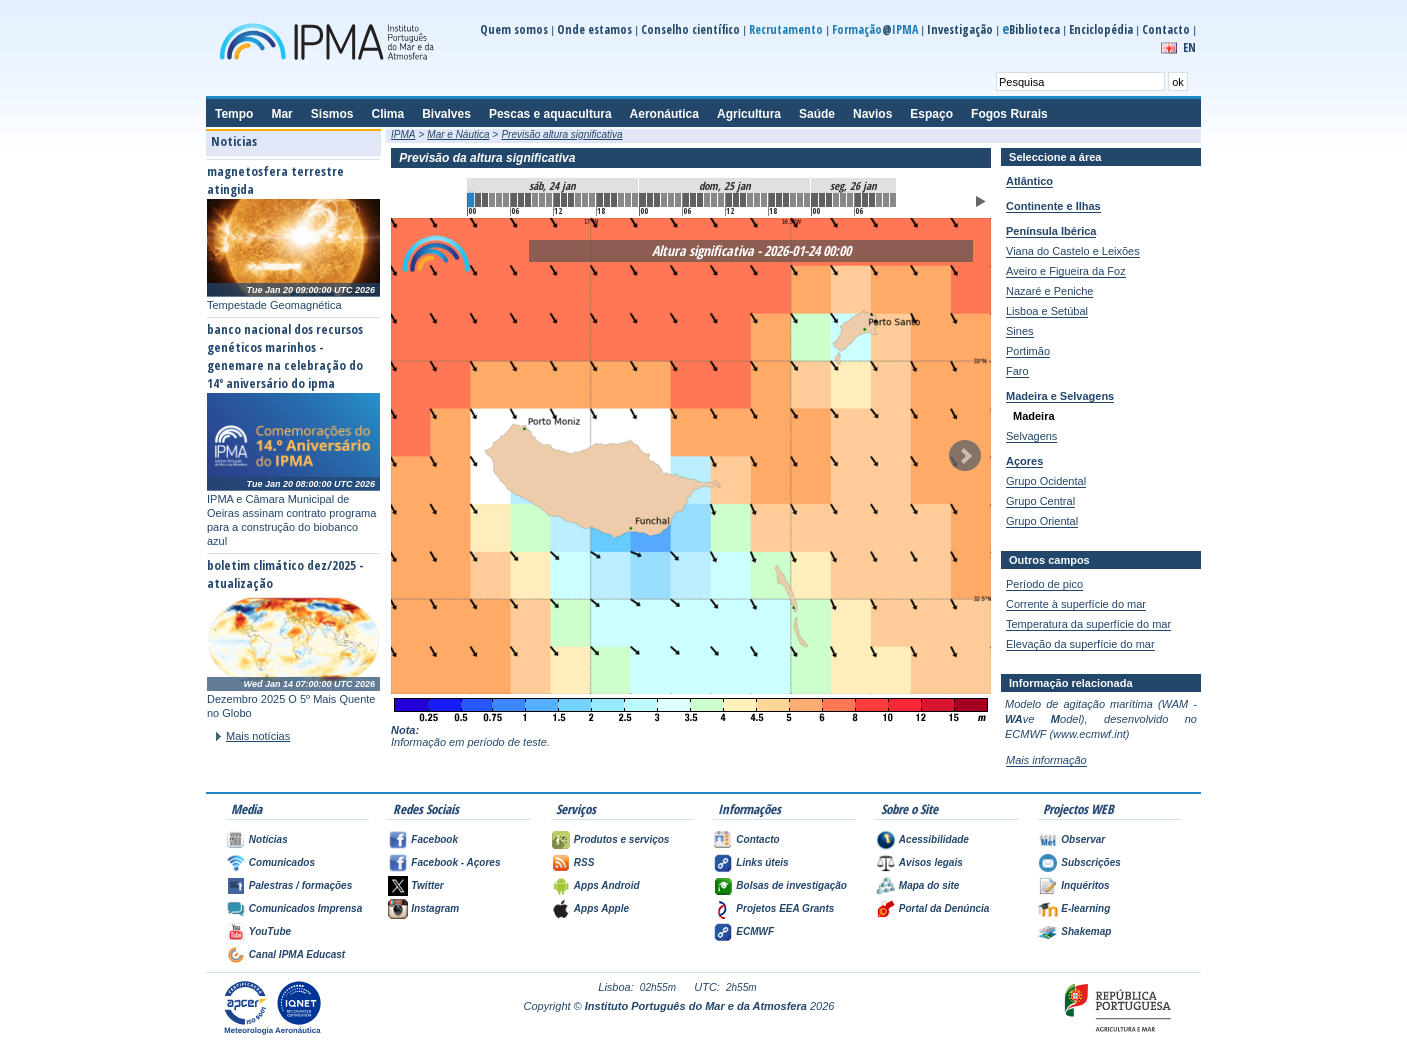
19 (607, 200)
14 (571, 200)
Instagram (435, 908)
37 (736, 200)
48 (815, 200)
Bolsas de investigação (791, 885)
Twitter (427, 885)
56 (872, 200)
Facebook (434, 839)
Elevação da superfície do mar (1080, 644)
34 (714, 200)
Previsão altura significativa (561, 134)
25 (650, 200)
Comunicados (282, 862)
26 (657, 200)
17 (592, 200)
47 (807, 200)
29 (678, 200)
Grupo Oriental (1042, 521)
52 (843, 200)
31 (693, 200)
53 (850, 200)
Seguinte (965, 456)
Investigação (960, 29)
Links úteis (762, 862)
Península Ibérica (1051, 231)
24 (643, 200)
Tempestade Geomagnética (274, 305)
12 (557, 200)
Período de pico (1044, 584)
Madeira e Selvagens (1060, 396)
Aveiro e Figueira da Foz (1066, 271)
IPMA (403, 134)
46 (800, 200)
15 (578, 200)
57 (879, 200)
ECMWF (755, 931)
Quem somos (514, 29)
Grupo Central (1040, 501)
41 (764, 200)
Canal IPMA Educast (297, 954)
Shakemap (1086, 931)
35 (721, 200)
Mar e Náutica (458, 134)
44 (786, 200)
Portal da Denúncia (944, 908)
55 (865, 200)
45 (793, 200)
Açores (1024, 461)
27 (664, 200)
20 (614, 200)
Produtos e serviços (622, 839)
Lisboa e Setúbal (1047, 311)
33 (707, 200)
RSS (584, 862)
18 (600, 200)
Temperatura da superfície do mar (1088, 624)
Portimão (1028, 351)
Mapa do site (929, 885)
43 (779, 200)
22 (628, 200)
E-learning (1085, 908)
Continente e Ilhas (1053, 206)
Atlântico (1029, 181)
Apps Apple (601, 908)
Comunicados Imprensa (305, 908)
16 (585, 200)
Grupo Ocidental (1046, 481)
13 (564, 200)
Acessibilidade (934, 839)
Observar (1083, 839)
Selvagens (1031, 436)
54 (858, 200)
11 (549, 200)
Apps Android (607, 885)
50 (829, 200)
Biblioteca (1031, 29)
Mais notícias (258, 736)
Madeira (1034, 416)
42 (772, 200)
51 (836, 200)
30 (686, 200)
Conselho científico (690, 29)
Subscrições (1090, 862)
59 (893, 200)
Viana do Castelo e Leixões (1073, 251)
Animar (981, 201)
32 (700, 200)
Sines (1020, 331)
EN (1189, 47)
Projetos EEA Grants (785, 908)
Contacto (1166, 29)
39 (750, 200)
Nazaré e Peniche (1049, 291)
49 (822, 200)
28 (671, 200)
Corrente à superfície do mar (1076, 604)
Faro (1017, 371)
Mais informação (1046, 760)
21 (621, 200)
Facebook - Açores (455, 862)
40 (757, 200)
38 (743, 200)
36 (729, 200)
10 (542, 200)
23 (635, 200)
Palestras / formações (300, 885)
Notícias (268, 839)
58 (886, 200)
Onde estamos (594, 29)
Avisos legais (931, 862)
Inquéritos (1085, 885)
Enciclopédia (1101, 29)
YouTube (270, 931)
